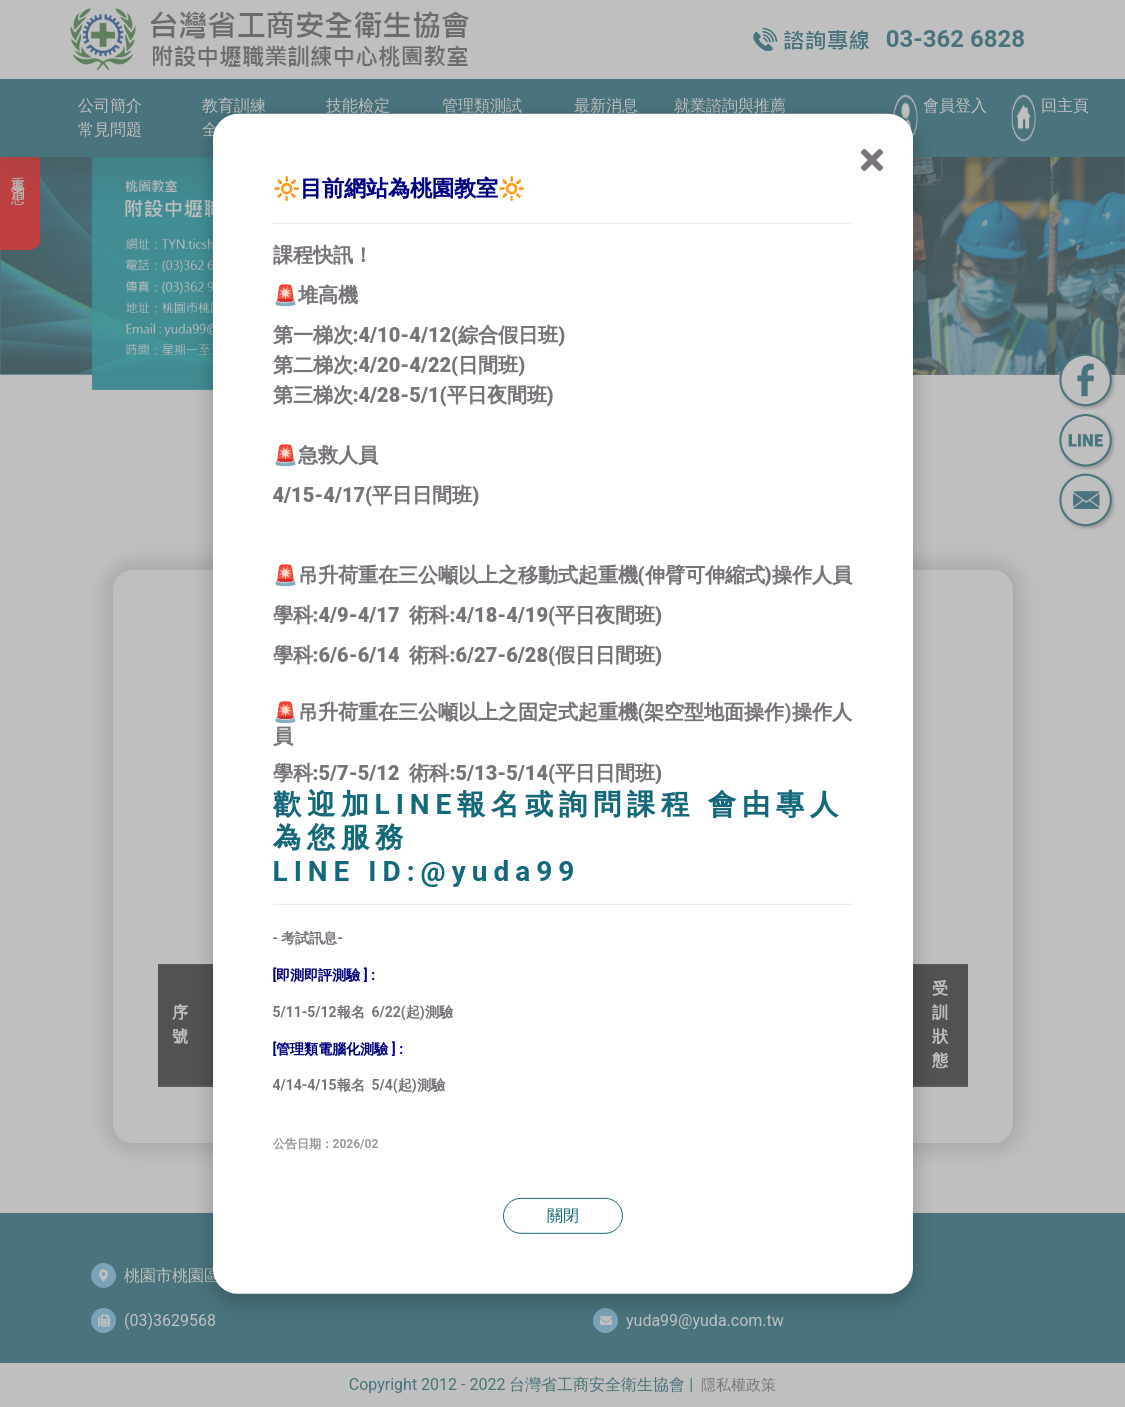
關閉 (563, 1215)
